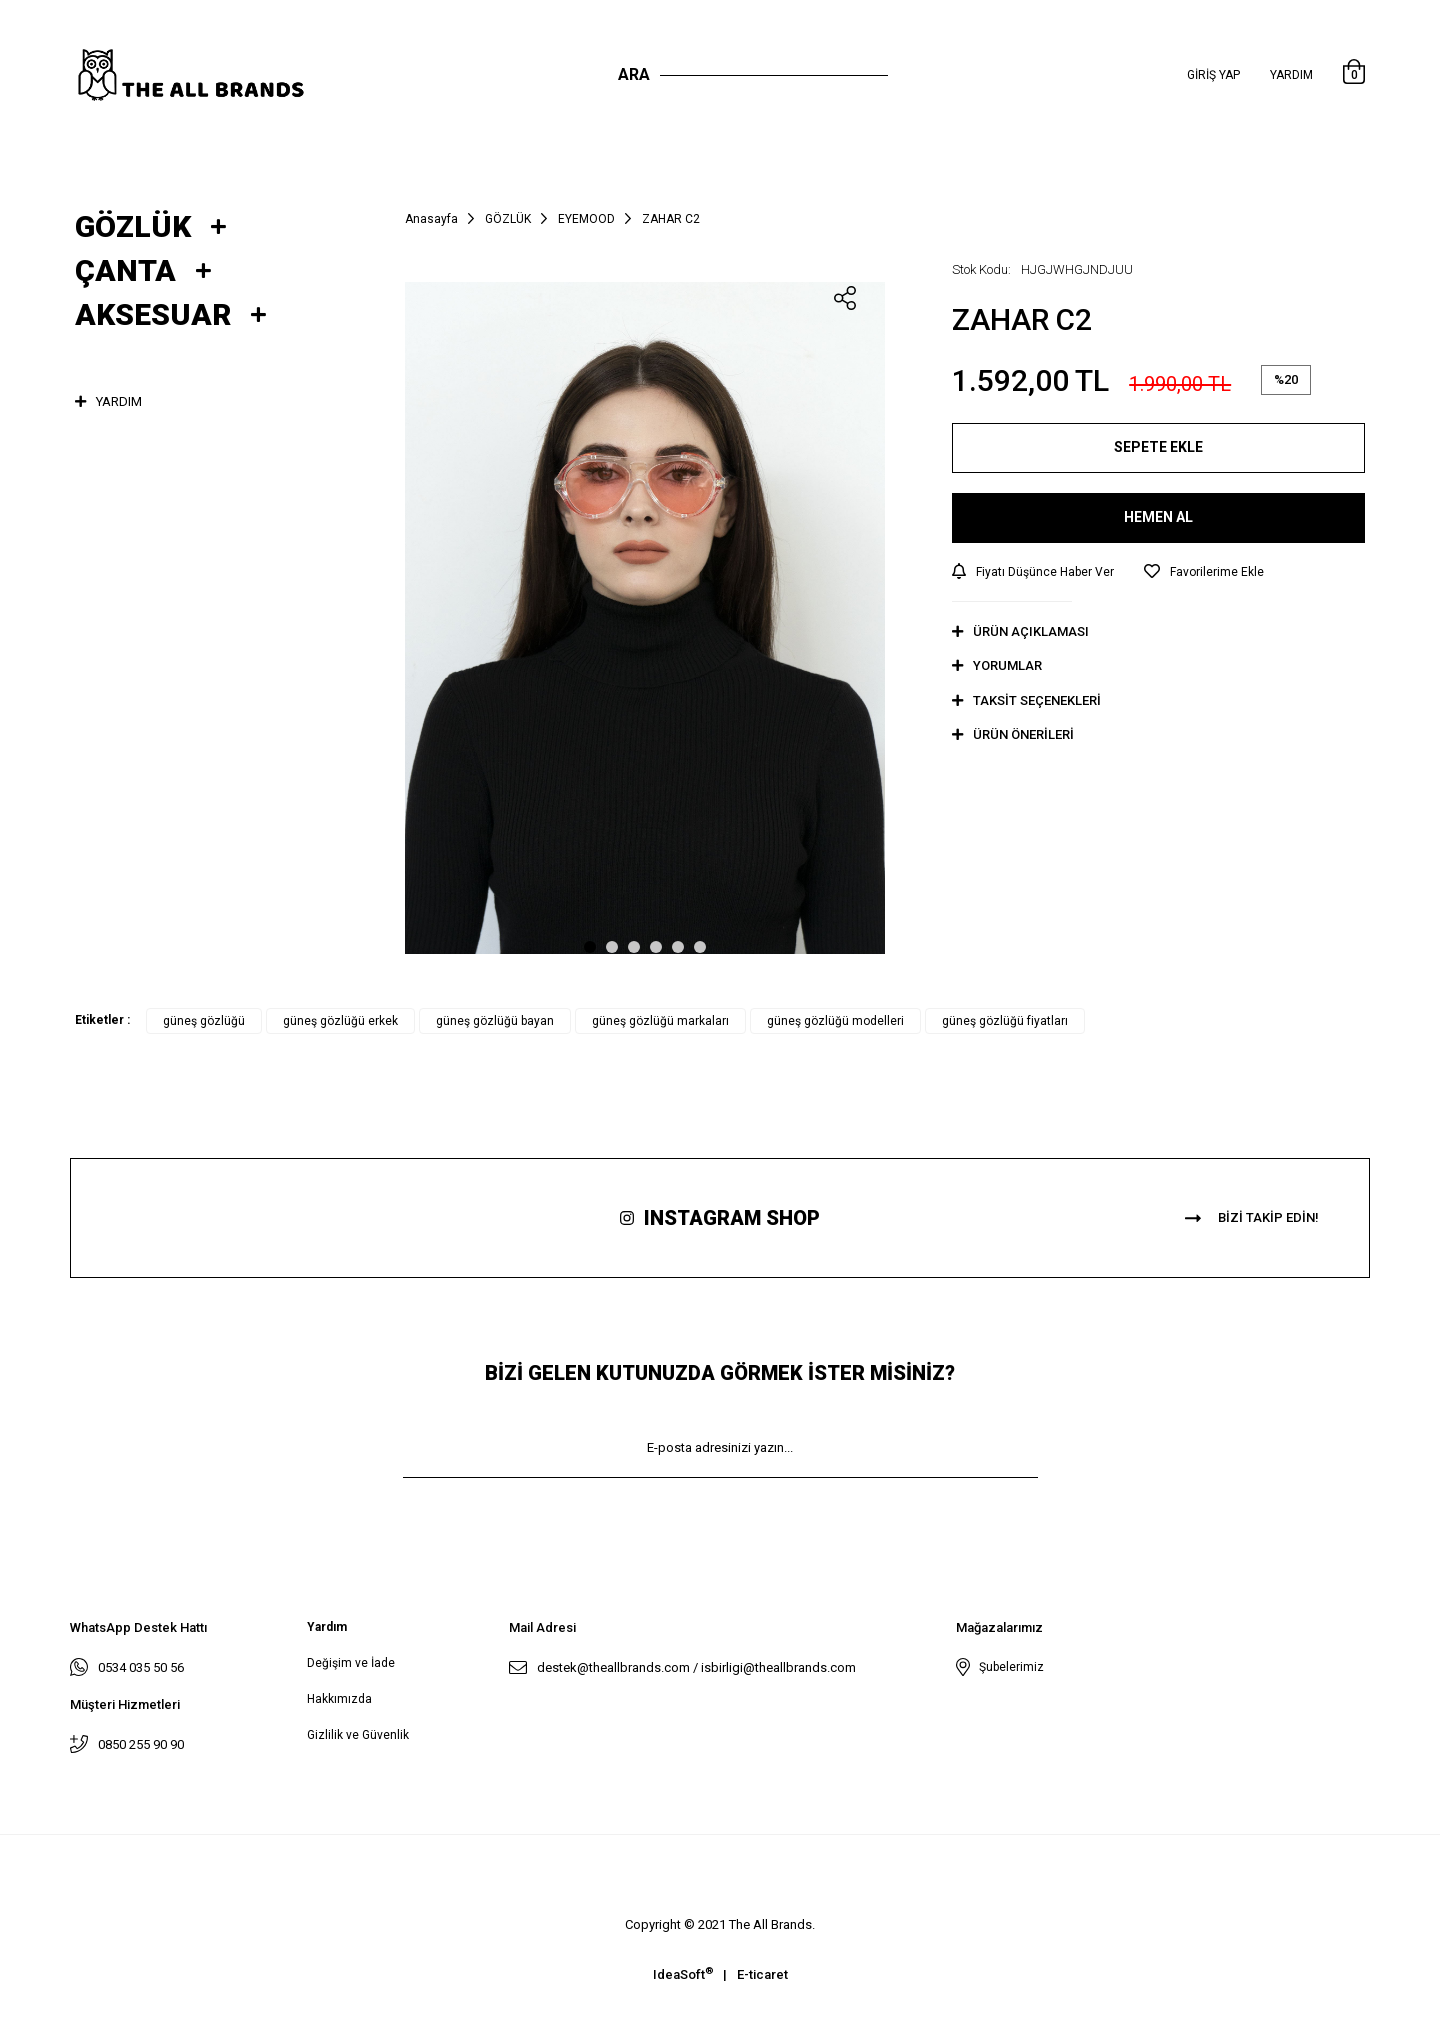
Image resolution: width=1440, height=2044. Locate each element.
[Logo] (211, 75)
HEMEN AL (1158, 517)
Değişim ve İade (351, 1663)
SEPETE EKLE (1158, 447)
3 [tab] (634, 947)
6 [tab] (700, 947)
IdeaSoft (683, 1973)
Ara (634, 74)
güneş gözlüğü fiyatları (1005, 1021)
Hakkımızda (339, 1699)
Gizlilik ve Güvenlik (358, 1735)
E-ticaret (762, 1974)
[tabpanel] (645, 618)
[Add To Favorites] (1204, 572)
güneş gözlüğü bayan (495, 1021)
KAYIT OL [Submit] (720, 1507)
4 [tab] (656, 947)
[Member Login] (1213, 75)
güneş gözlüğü (204, 1021)
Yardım (1291, 75)
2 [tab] (612, 947)
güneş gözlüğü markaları (660, 1021)
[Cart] (1354, 75)
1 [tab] (590, 947)
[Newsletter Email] (720, 1448)
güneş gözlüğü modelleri (835, 1021)
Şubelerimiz (1008, 1667)
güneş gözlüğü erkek (340, 1021)
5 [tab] (678, 947)
